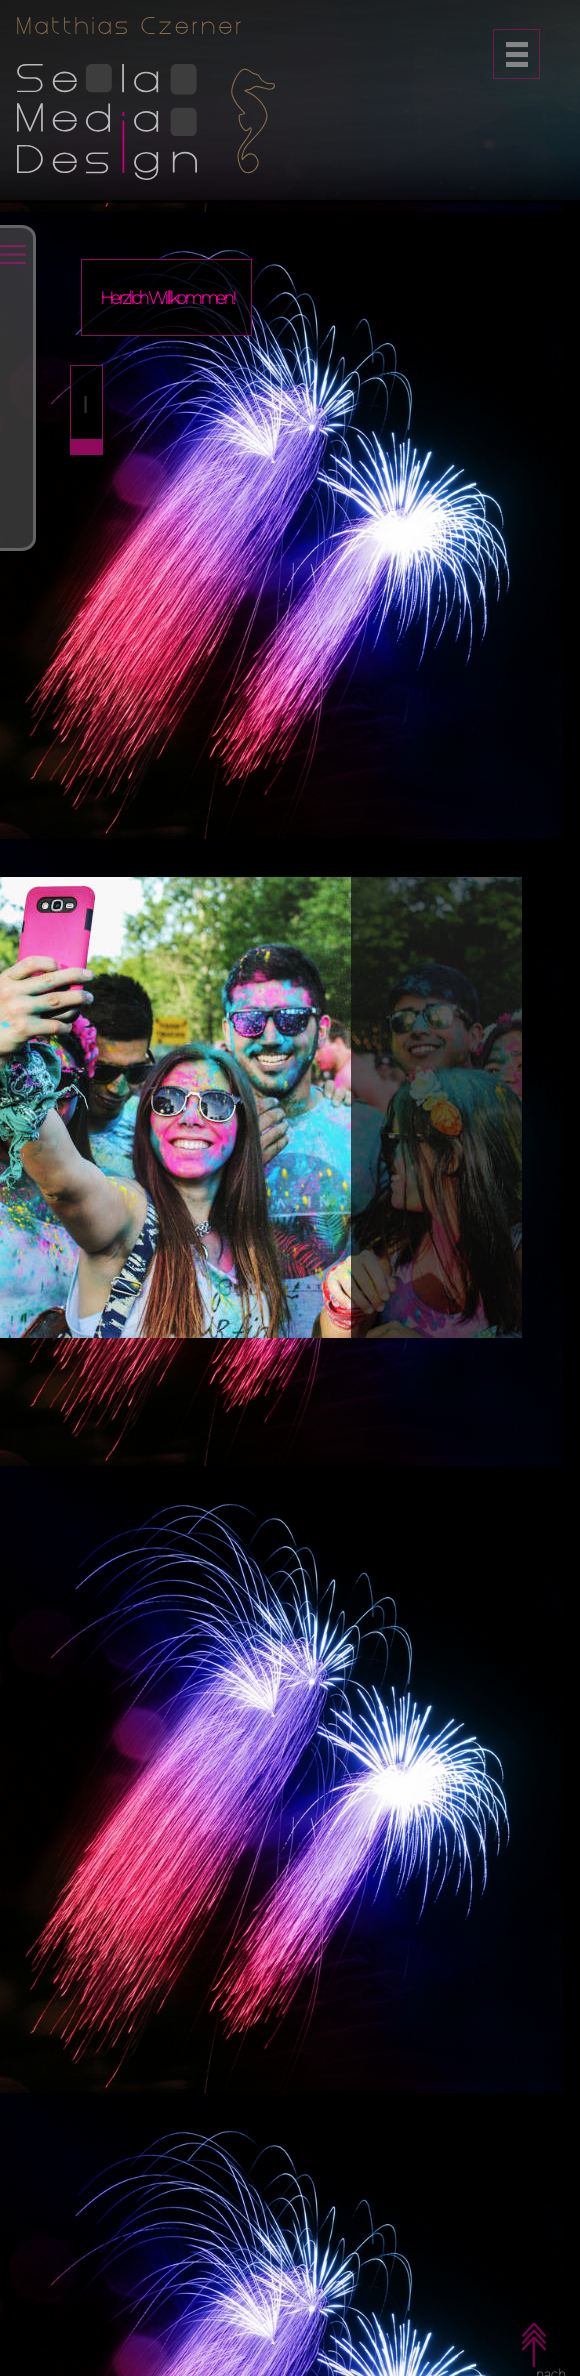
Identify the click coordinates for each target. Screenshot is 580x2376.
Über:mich (87, 634)
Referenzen (88, 554)
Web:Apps (87, 474)
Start (82, 324)
